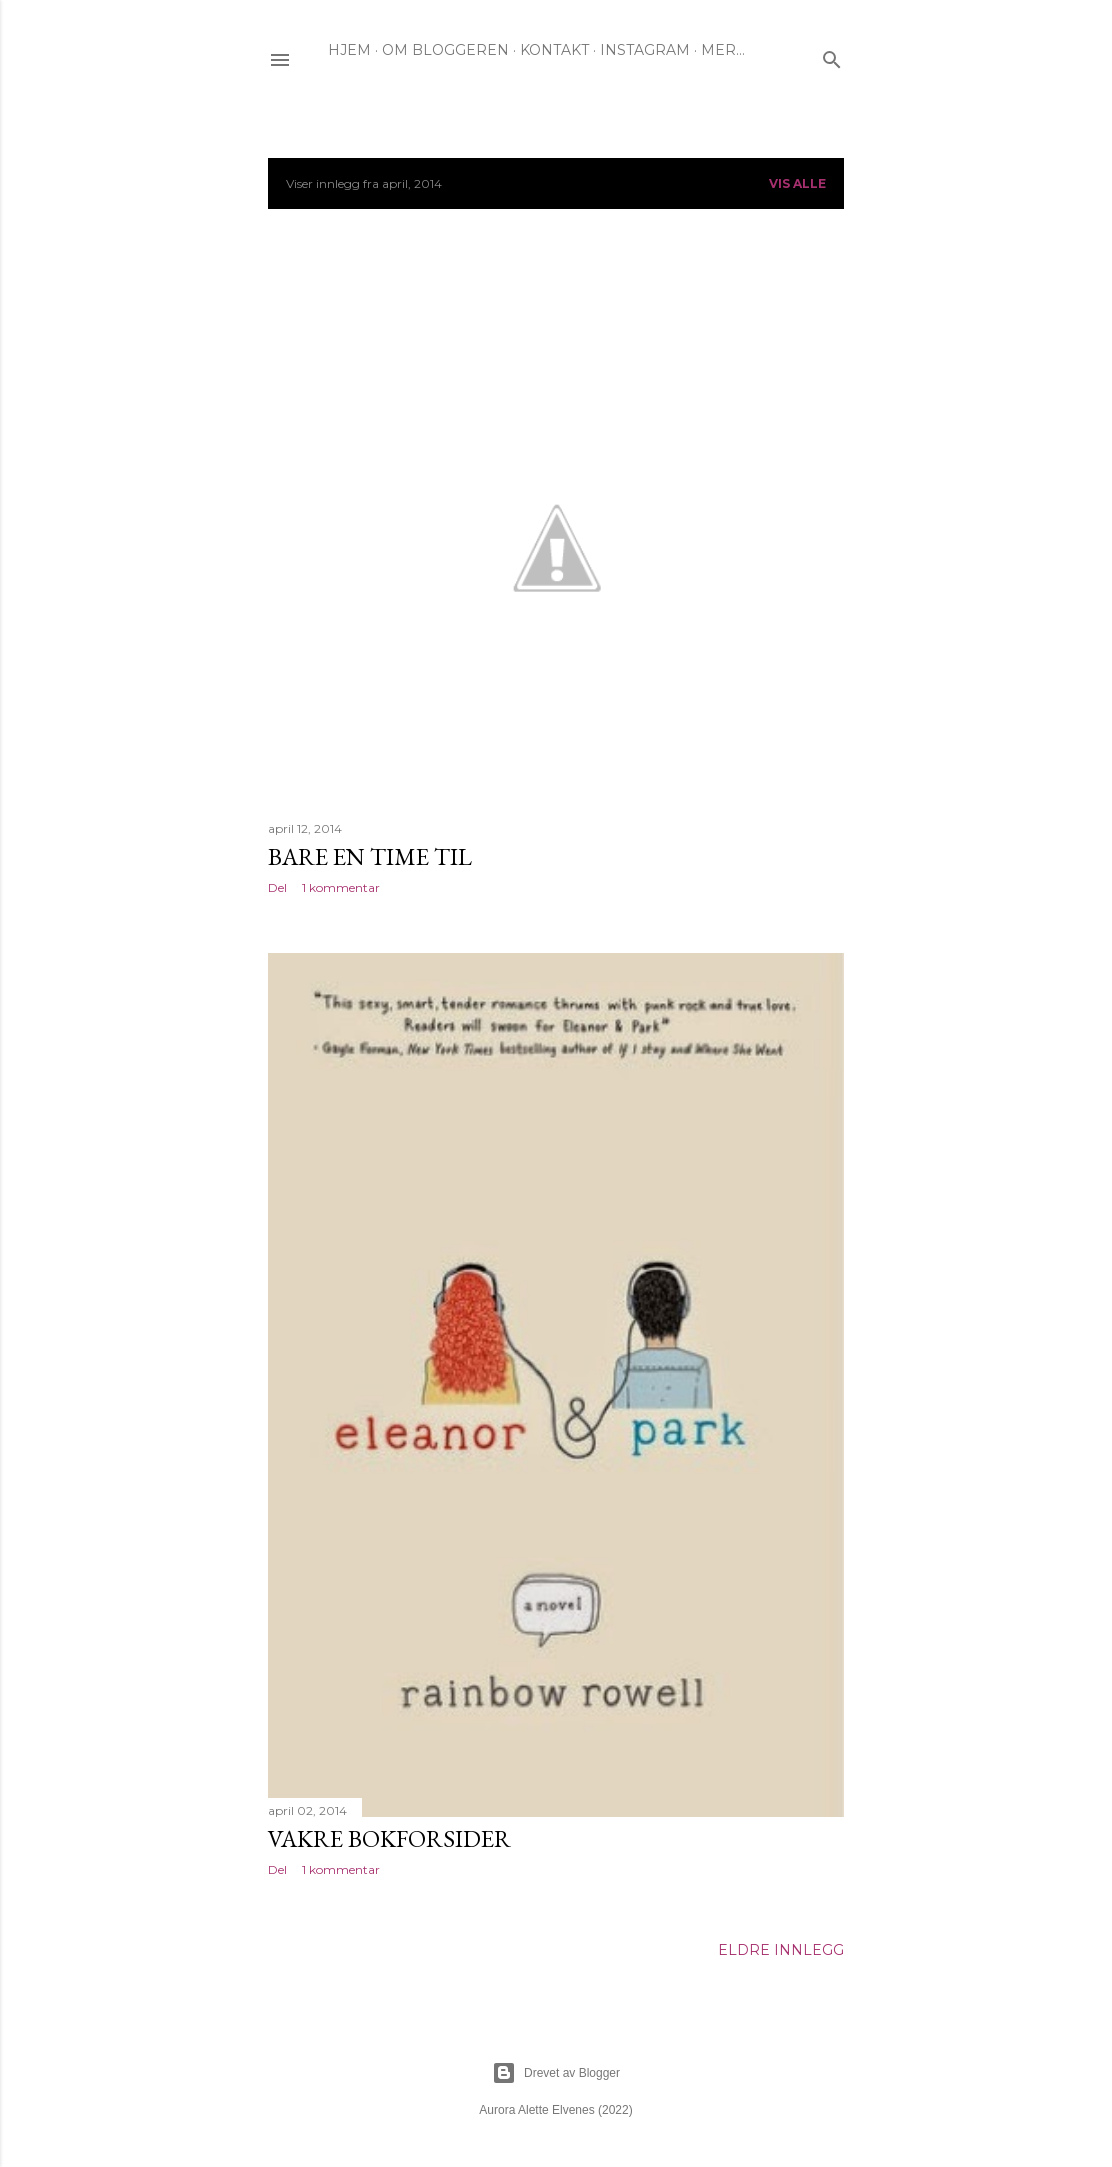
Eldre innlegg (781, 1950)
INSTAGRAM (645, 50)
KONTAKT (554, 50)
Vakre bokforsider (389, 1838)
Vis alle (797, 183)
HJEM (349, 50)
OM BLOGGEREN (445, 50)
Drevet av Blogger (556, 2073)
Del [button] (277, 887)
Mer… (723, 50)
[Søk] (832, 55)
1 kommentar (341, 887)
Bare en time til (370, 856)
